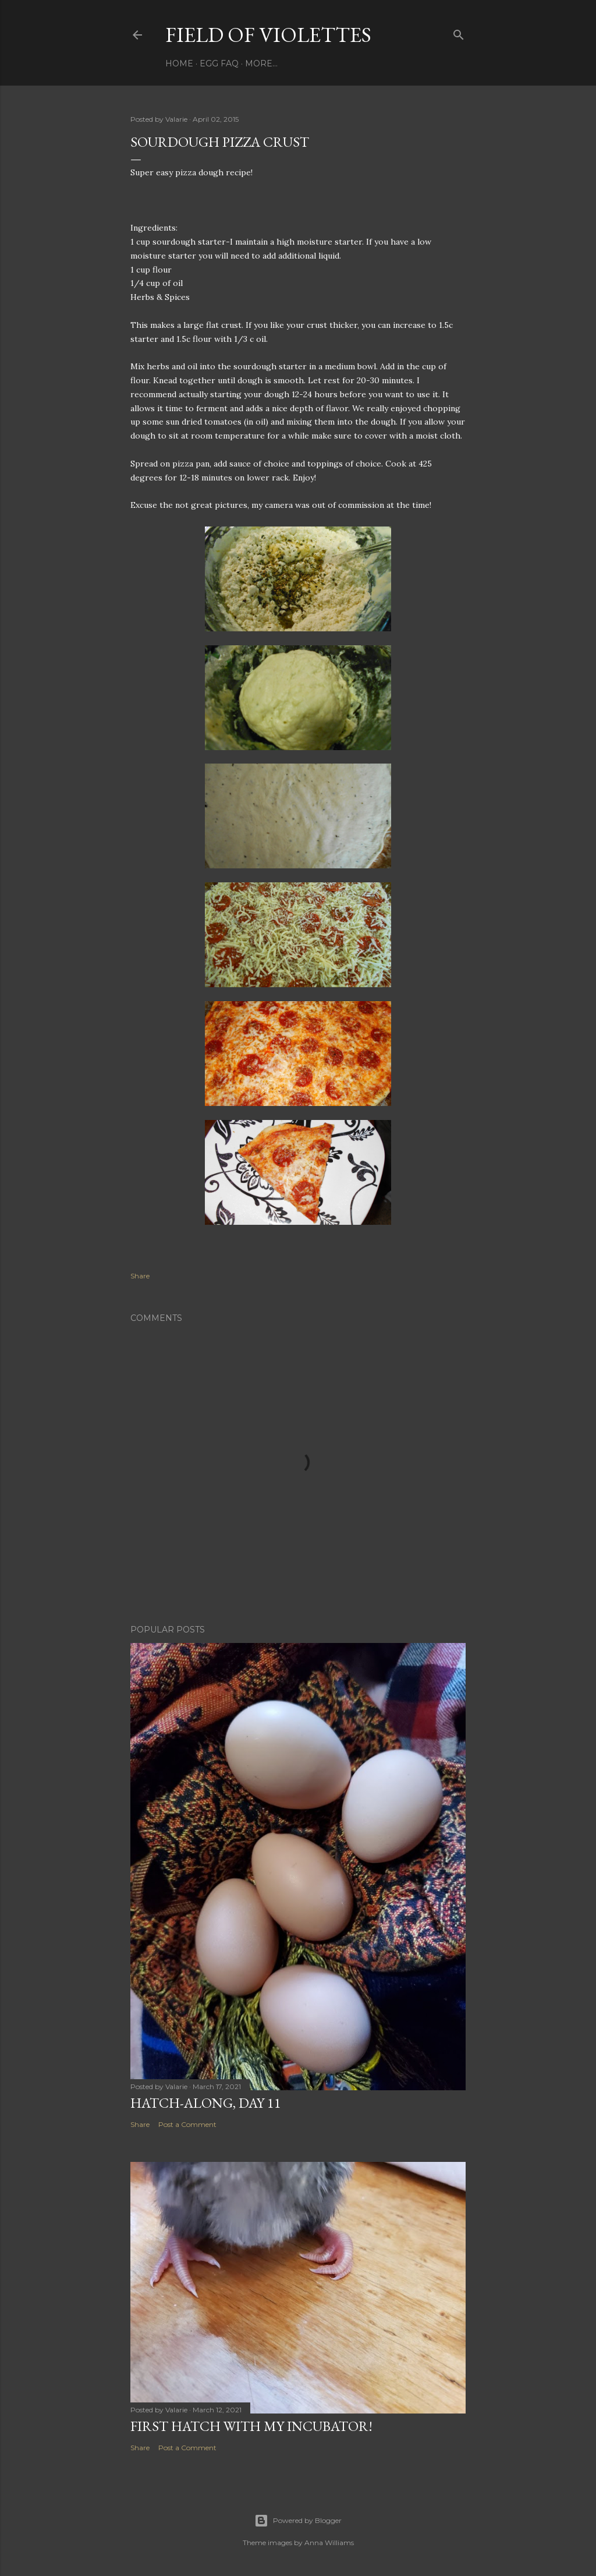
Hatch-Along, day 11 (205, 2103)
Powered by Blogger (298, 2521)
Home (179, 63)
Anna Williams (329, 2542)
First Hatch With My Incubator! (251, 2426)
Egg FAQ (219, 63)
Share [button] (140, 1275)
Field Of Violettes (268, 34)
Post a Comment (187, 2124)
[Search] (459, 32)
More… (261, 63)
